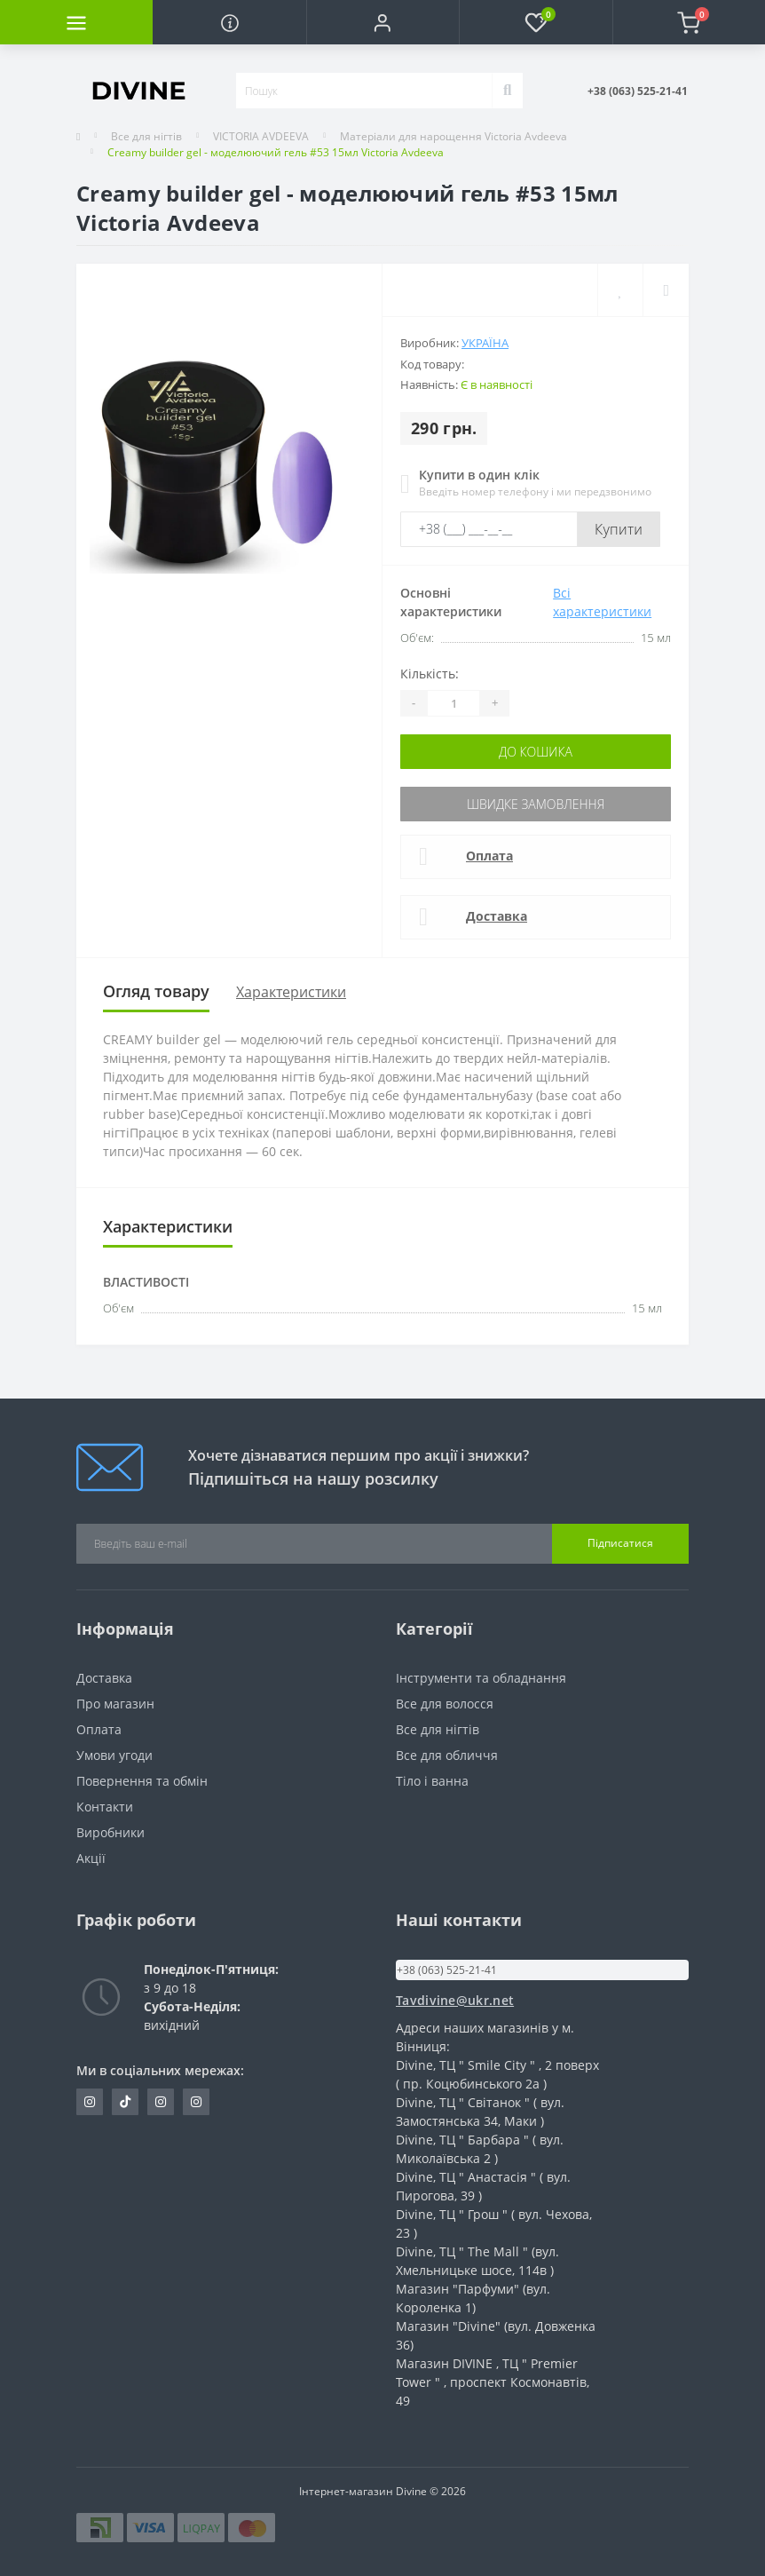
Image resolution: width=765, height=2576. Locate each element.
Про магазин (115, 1703)
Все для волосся (444, 1703)
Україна (485, 343)
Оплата (489, 855)
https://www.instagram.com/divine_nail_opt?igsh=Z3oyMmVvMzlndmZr (89, 2102)
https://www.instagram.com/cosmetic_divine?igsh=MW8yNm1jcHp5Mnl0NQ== (196, 2102)
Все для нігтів (146, 136)
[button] (382, 22)
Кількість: (429, 673)
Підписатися (620, 1542)
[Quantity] (453, 703)
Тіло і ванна (432, 1780)
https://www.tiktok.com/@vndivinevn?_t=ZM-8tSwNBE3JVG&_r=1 (125, 2102)
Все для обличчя (447, 1755)
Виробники (110, 1832)
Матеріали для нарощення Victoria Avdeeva (453, 136)
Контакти (104, 1806)
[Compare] (666, 290)
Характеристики (291, 992)
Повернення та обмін (142, 1780)
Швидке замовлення (535, 804)
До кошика (535, 751)
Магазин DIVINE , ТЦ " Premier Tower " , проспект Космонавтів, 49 (492, 2382)
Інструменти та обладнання (481, 1677)
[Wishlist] (620, 290)
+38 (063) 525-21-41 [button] (447, 1970)
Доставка (496, 916)
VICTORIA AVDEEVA (261, 136)
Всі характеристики (602, 602)
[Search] (507, 90)
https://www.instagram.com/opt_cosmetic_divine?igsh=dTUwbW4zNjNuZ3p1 (160, 2102)
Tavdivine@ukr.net (455, 2000)
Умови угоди (114, 1755)
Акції (91, 1858)
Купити (619, 529)
